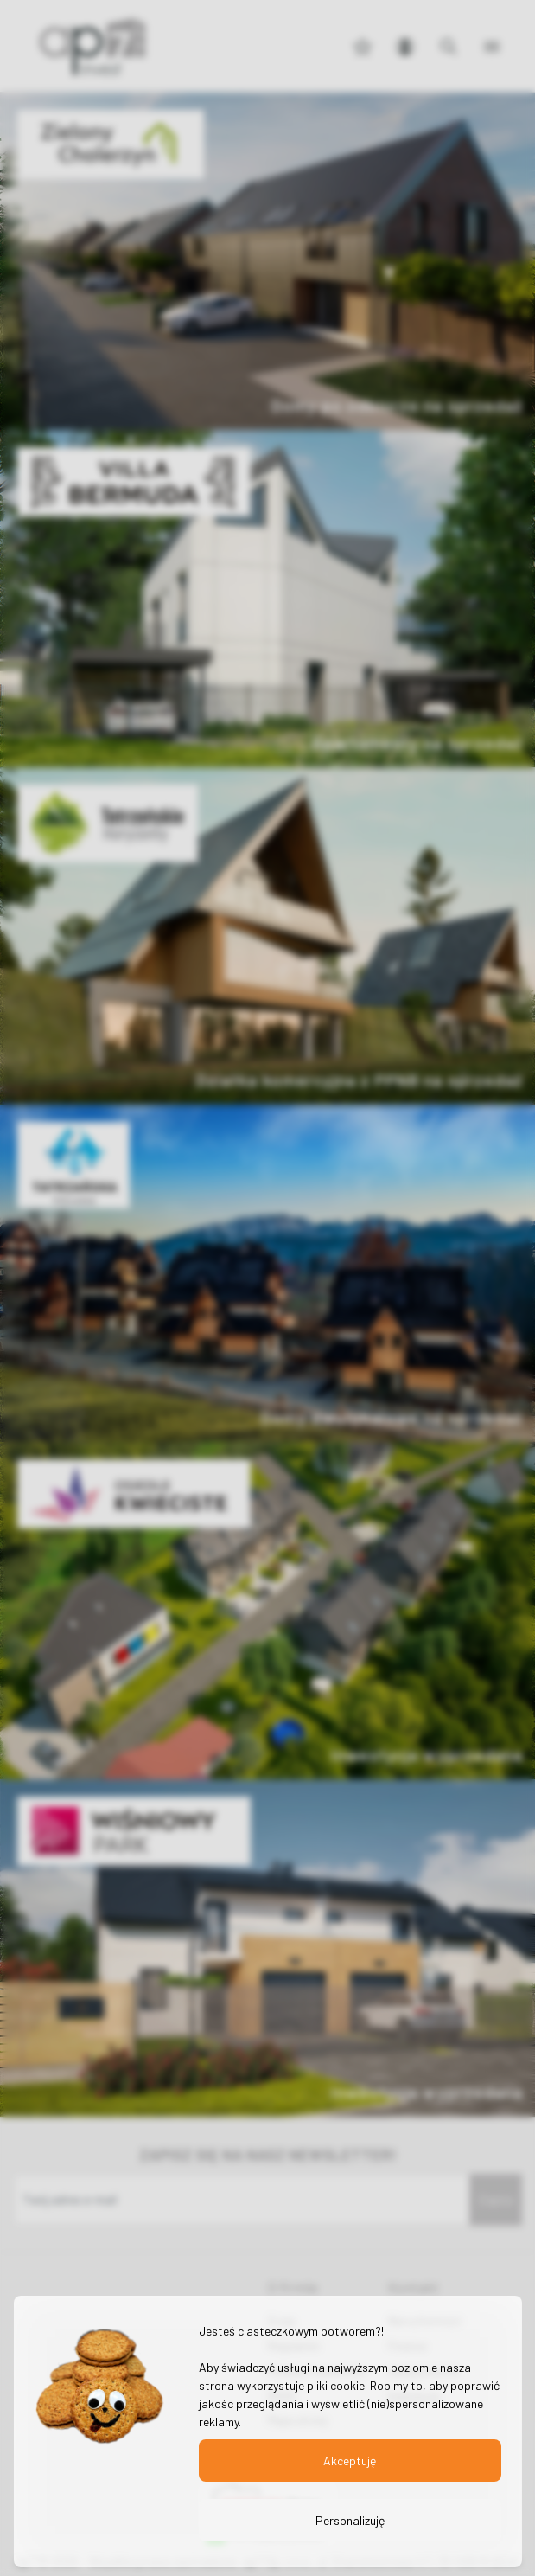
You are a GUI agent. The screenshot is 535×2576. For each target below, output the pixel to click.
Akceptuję (349, 2460)
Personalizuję (349, 2520)
